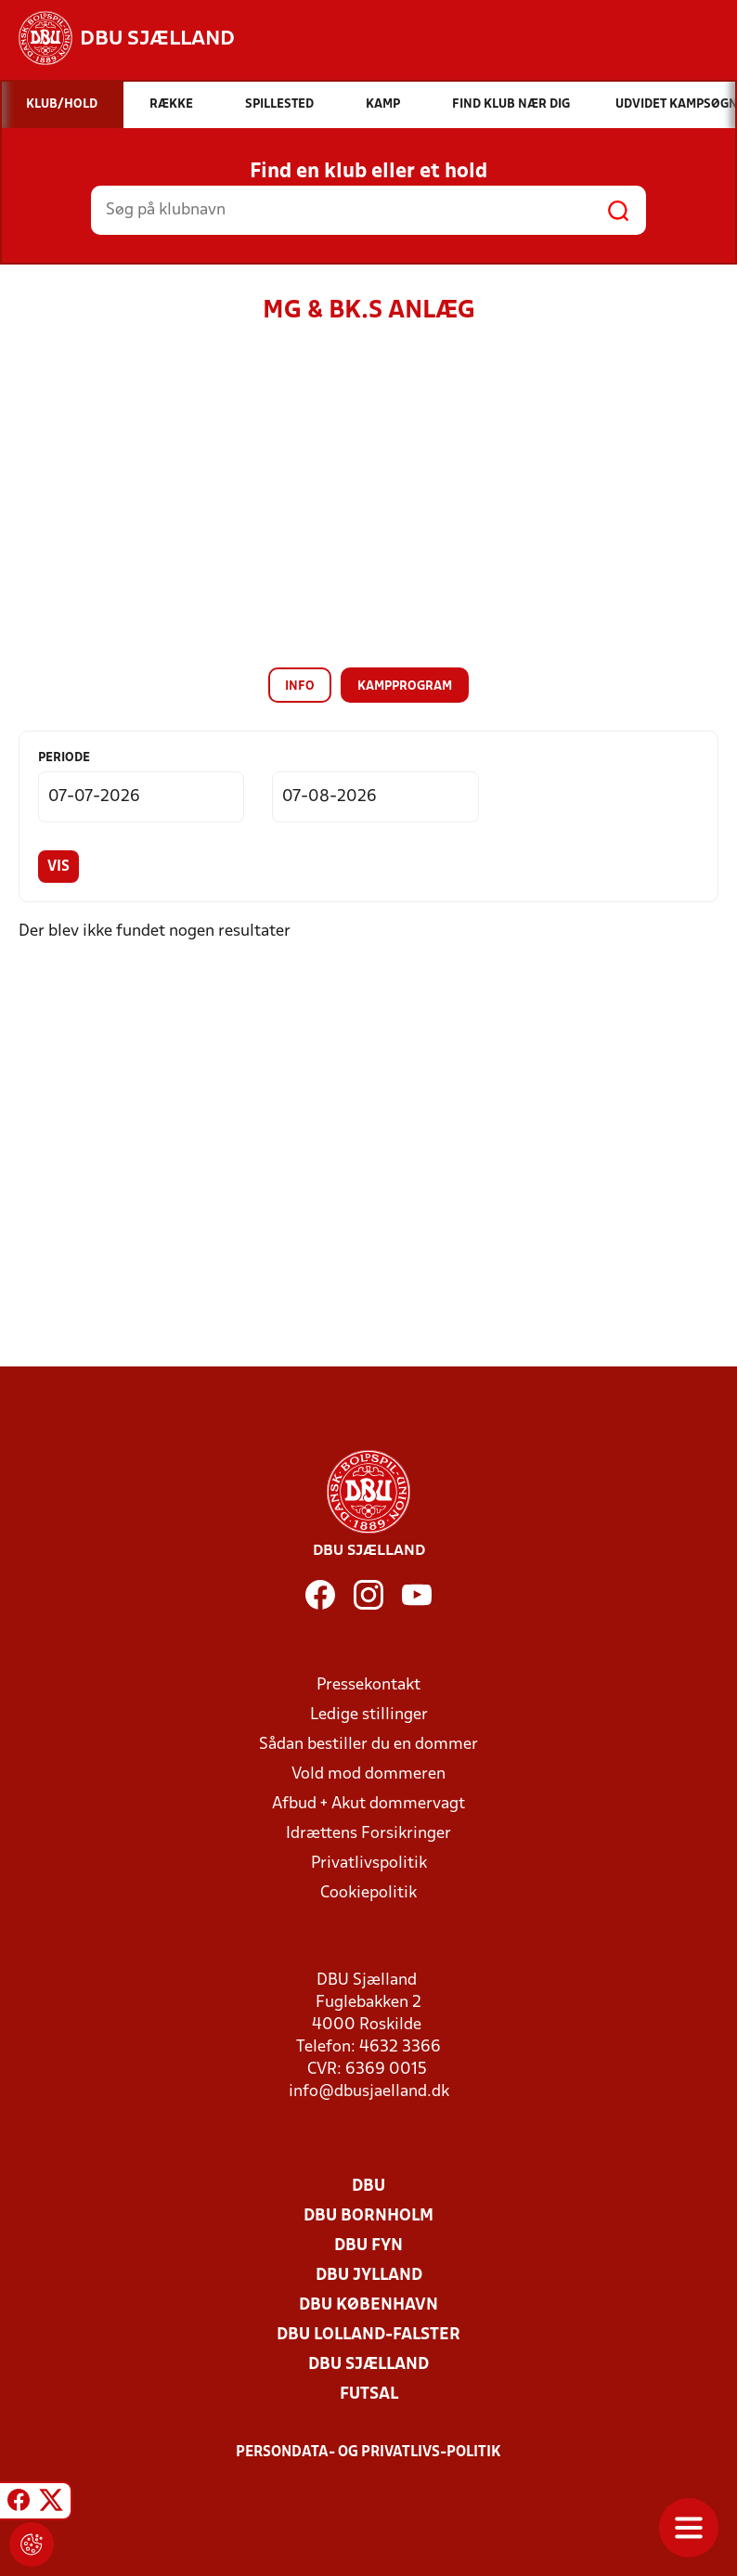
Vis (58, 867)
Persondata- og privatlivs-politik (368, 2452)
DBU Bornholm (368, 2216)
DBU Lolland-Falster (368, 2335)
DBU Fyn (368, 2246)
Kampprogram (404, 686)
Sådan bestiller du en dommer (368, 1745)
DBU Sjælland (368, 2365)
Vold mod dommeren (368, 1774)
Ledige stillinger (369, 1715)
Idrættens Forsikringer (368, 1834)
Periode (64, 758)
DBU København (368, 2305)
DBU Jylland (369, 2276)
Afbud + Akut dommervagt (368, 1804)
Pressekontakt (368, 1685)
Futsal (369, 2394)
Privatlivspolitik (369, 1863)
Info (300, 686)
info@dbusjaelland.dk (369, 2092)
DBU (368, 2186)
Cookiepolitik (368, 1893)
